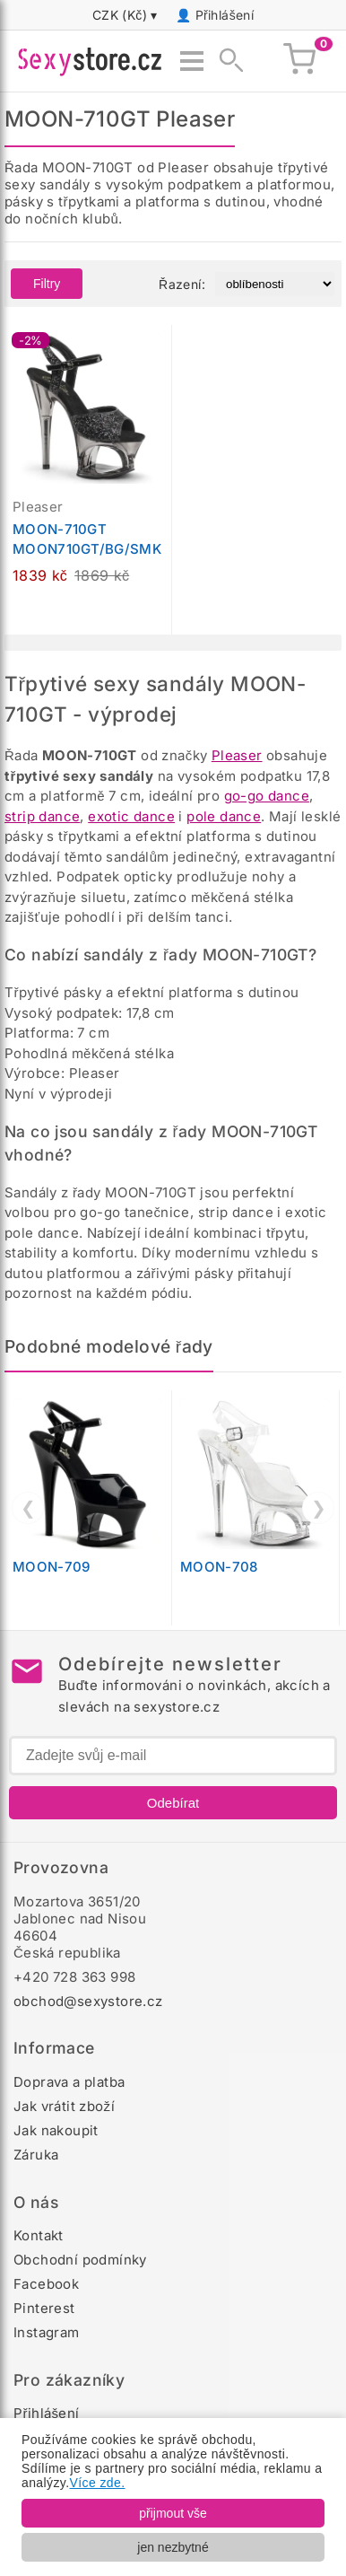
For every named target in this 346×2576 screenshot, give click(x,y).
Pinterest (44, 2308)
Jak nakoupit (56, 2130)
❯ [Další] (318, 1508)
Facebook (46, 2283)
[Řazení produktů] (274, 284)
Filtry (46, 283)
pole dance (223, 816)
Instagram (46, 2332)
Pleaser (237, 755)
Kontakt (38, 2235)
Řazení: (182, 284)
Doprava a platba (69, 2081)
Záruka (35, 2154)
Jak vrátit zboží (64, 2106)
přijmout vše (172, 2513)
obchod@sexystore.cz (88, 2001)
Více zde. (97, 2482)
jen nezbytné (172, 2547)
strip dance (42, 816)
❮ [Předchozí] (28, 1508)
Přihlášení (225, 14)
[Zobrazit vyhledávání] (225, 61)
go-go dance (266, 795)
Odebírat (173, 1802)
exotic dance (131, 816)
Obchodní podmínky (80, 2259)
